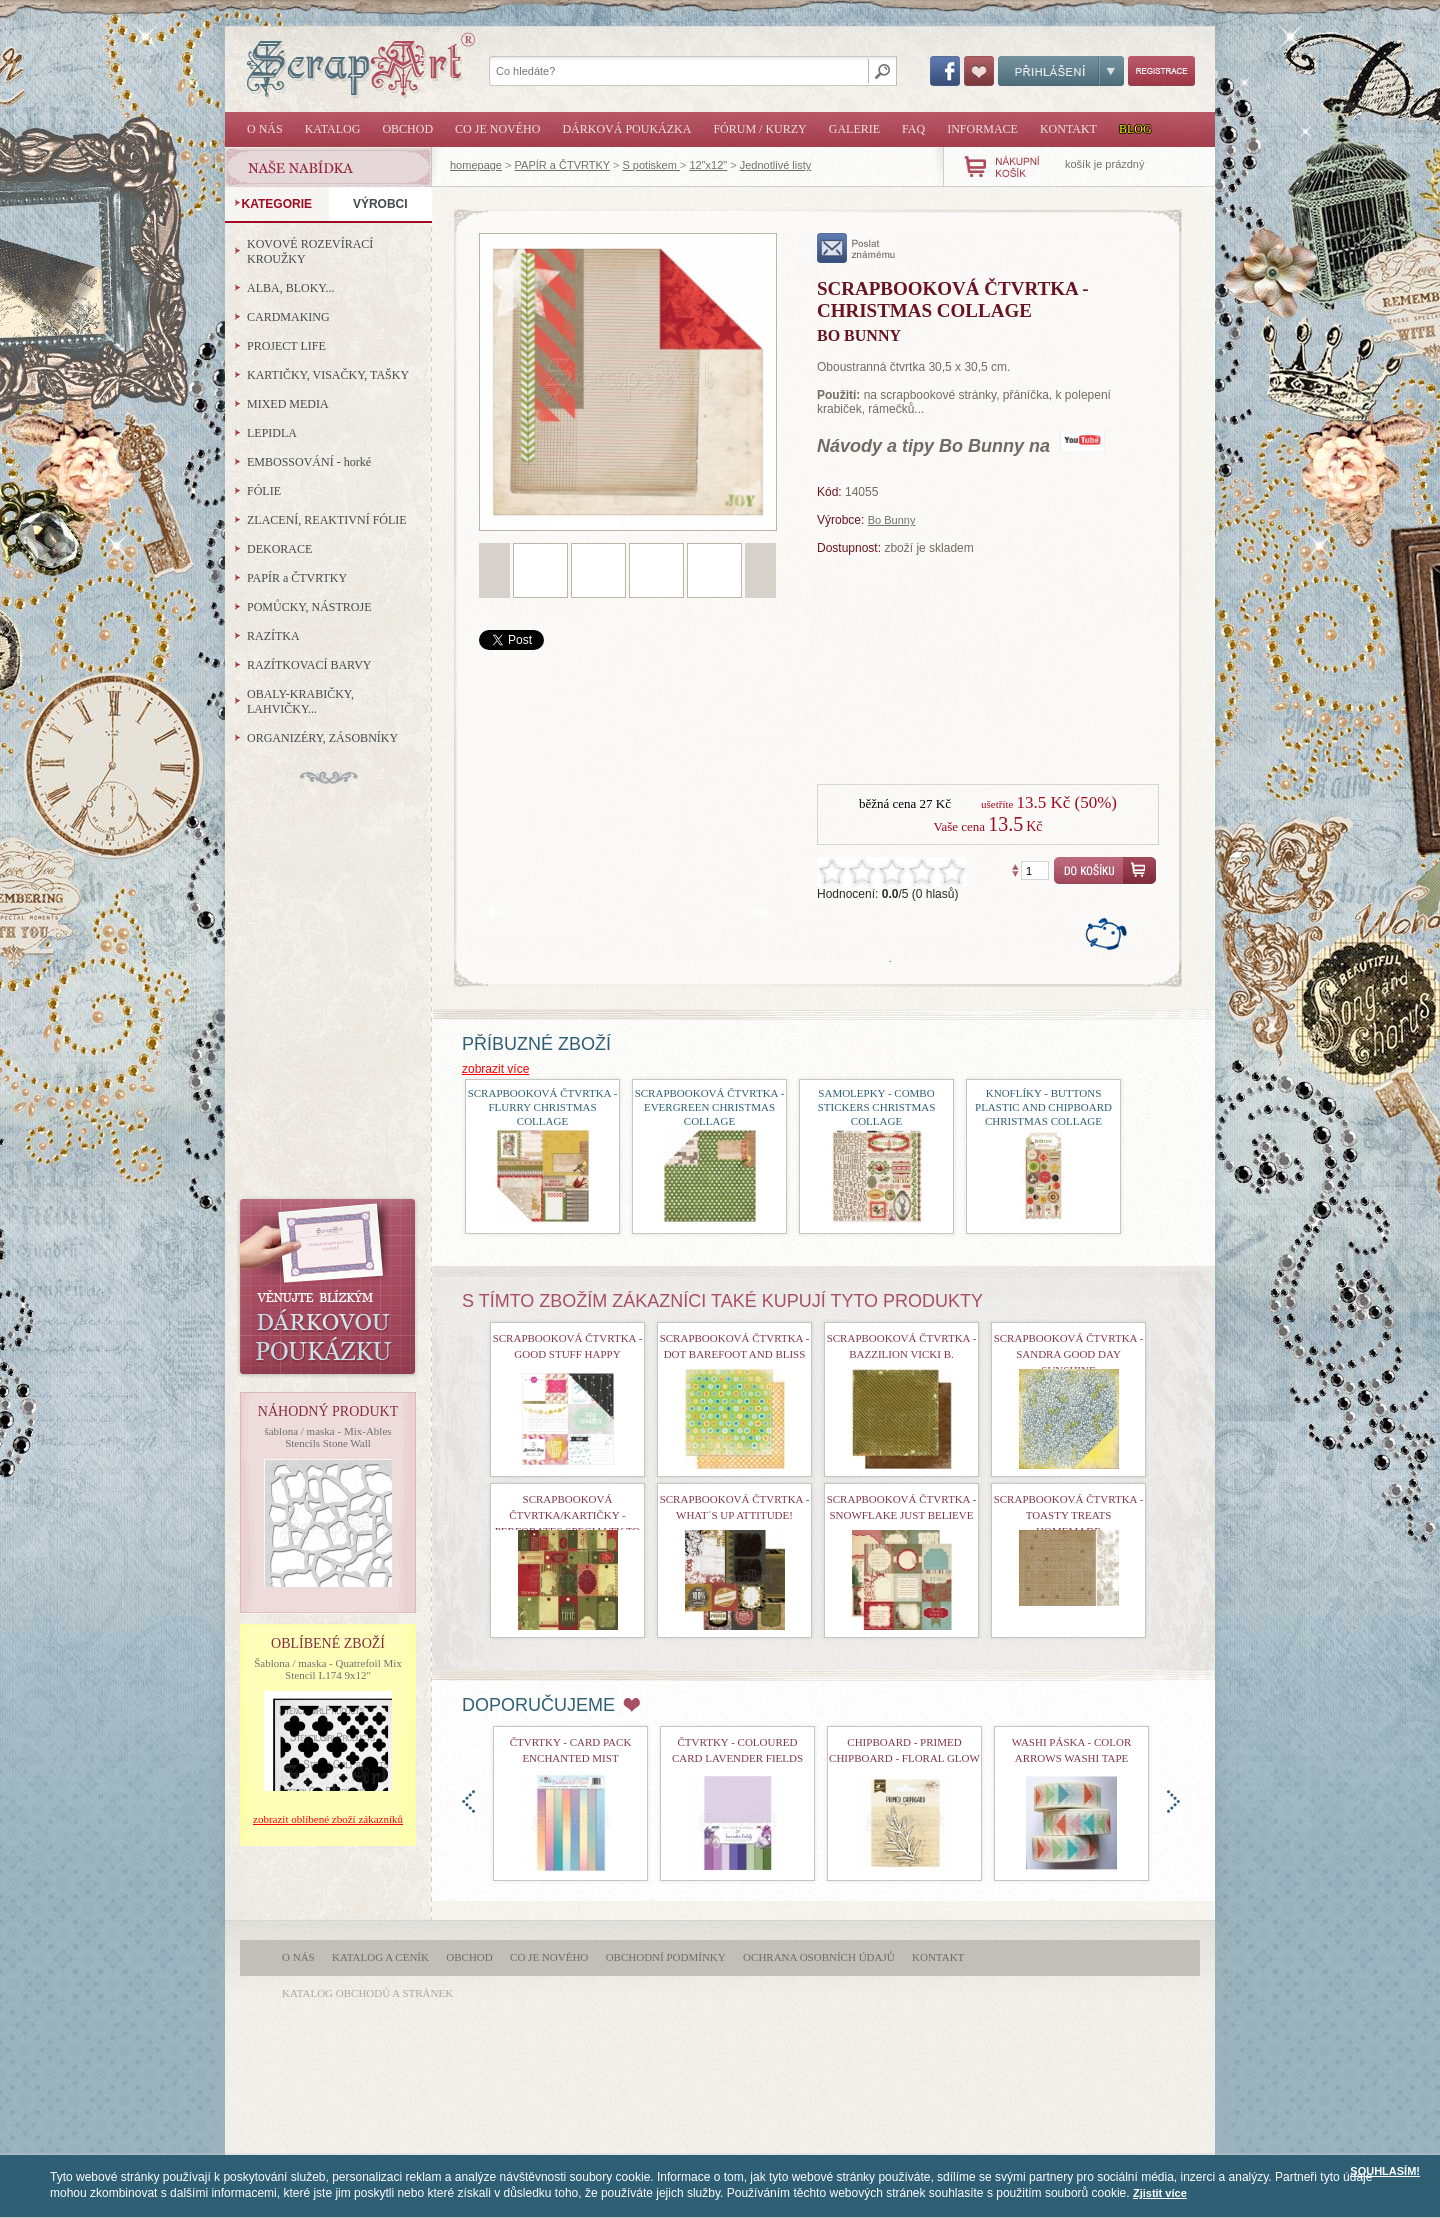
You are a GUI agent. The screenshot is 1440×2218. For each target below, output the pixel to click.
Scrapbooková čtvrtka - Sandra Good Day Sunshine (1069, 1354)
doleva (468, 1801)
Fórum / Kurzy (759, 129)
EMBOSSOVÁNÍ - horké (309, 462)
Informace (982, 129)
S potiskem (650, 165)
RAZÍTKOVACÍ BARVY (309, 665)
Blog (1135, 129)
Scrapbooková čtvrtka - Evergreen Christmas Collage (710, 1107)
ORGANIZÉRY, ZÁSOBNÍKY (322, 738)
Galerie (854, 129)
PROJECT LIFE (286, 346)
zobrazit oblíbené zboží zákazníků (328, 1819)
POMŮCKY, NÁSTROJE (309, 607)
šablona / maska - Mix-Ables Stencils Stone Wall (327, 1437)
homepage (476, 165)
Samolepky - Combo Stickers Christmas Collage (877, 1107)
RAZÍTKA (273, 636)
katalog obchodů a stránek (367, 1993)
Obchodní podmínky (666, 1957)
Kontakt (1068, 129)
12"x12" (708, 165)
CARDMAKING (288, 317)
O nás (265, 129)
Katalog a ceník (380, 1957)
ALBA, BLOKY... (290, 288)
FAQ (913, 129)
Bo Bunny (892, 520)
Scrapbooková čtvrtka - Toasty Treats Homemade (1069, 1515)
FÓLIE (264, 491)
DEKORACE (279, 549)
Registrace (1161, 71)
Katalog (333, 129)
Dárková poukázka (626, 129)
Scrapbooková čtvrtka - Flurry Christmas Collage (543, 1107)
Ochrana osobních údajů (819, 1957)
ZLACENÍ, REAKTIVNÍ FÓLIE (327, 520)
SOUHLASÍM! (1385, 2171)
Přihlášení (1061, 71)
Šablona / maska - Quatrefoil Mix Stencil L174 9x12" (328, 1669)
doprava (1173, 1801)
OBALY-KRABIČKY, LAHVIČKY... (300, 701)
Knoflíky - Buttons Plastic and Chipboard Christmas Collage (1043, 1107)
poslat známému (856, 248)
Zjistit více (1160, 2193)
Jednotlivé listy (776, 165)
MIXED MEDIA (288, 404)
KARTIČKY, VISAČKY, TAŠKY (328, 375)
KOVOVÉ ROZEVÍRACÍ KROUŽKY (310, 251)
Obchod (407, 129)
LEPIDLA (272, 433)
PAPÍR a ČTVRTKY (562, 165)
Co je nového (497, 129)
